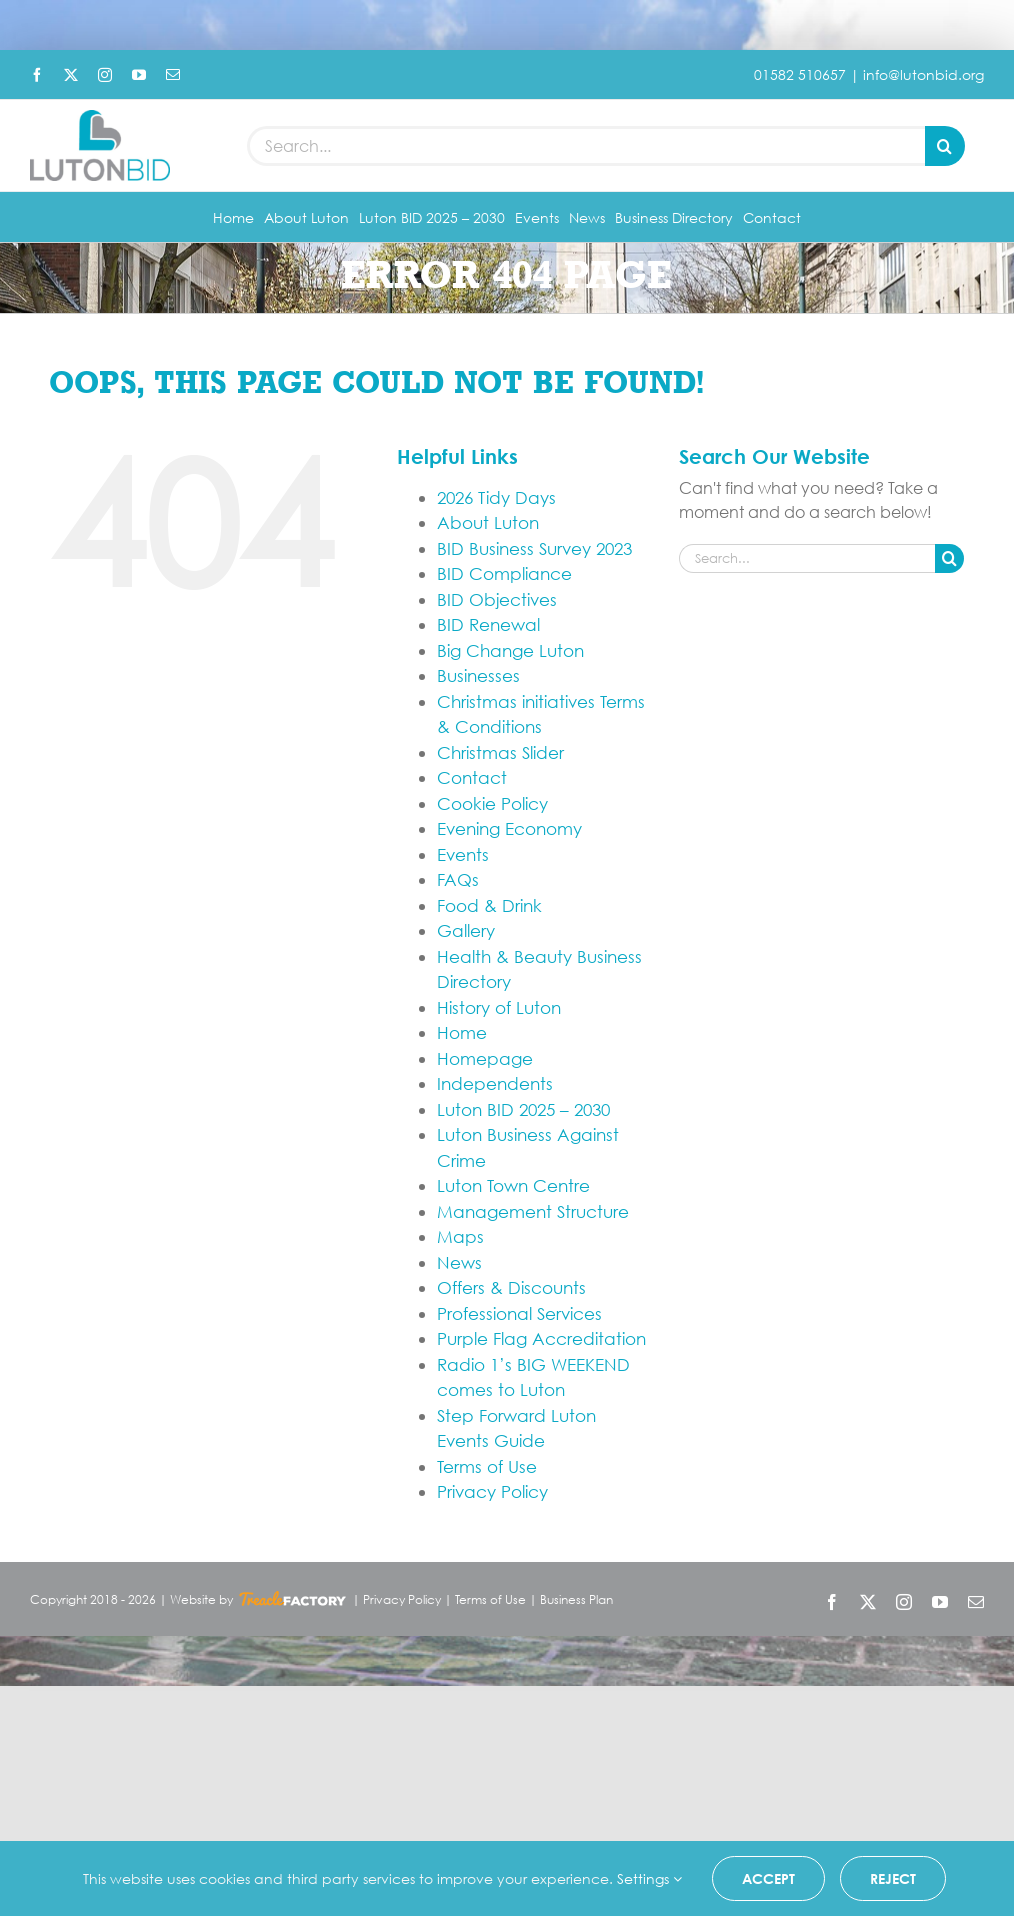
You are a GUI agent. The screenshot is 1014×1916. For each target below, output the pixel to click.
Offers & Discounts (511, 1287)
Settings (649, 1878)
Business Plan (576, 1599)
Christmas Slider (500, 752)
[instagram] (105, 75)
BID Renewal (488, 624)
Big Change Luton (510, 650)
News (459, 1262)
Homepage (485, 1058)
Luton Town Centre (513, 1185)
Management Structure (533, 1211)
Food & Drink (489, 905)
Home (462, 1032)
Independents (495, 1083)
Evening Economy (509, 828)
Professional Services (519, 1313)
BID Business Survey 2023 (534, 548)
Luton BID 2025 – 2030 (523, 1109)
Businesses (478, 675)
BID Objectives (497, 599)
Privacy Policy (492, 1491)
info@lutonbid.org (923, 74)
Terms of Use (487, 1466)
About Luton (488, 522)
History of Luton (499, 1007)
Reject (893, 1878)
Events (463, 854)
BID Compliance (504, 573)
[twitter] (71, 75)
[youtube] (139, 75)
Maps (460, 1236)
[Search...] (586, 146)
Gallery (466, 930)
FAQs (458, 879)
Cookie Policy (492, 803)
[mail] (173, 75)
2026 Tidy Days (496, 497)
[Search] (945, 146)
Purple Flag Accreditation (541, 1338)
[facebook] (37, 75)
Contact (472, 777)
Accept (768, 1878)
